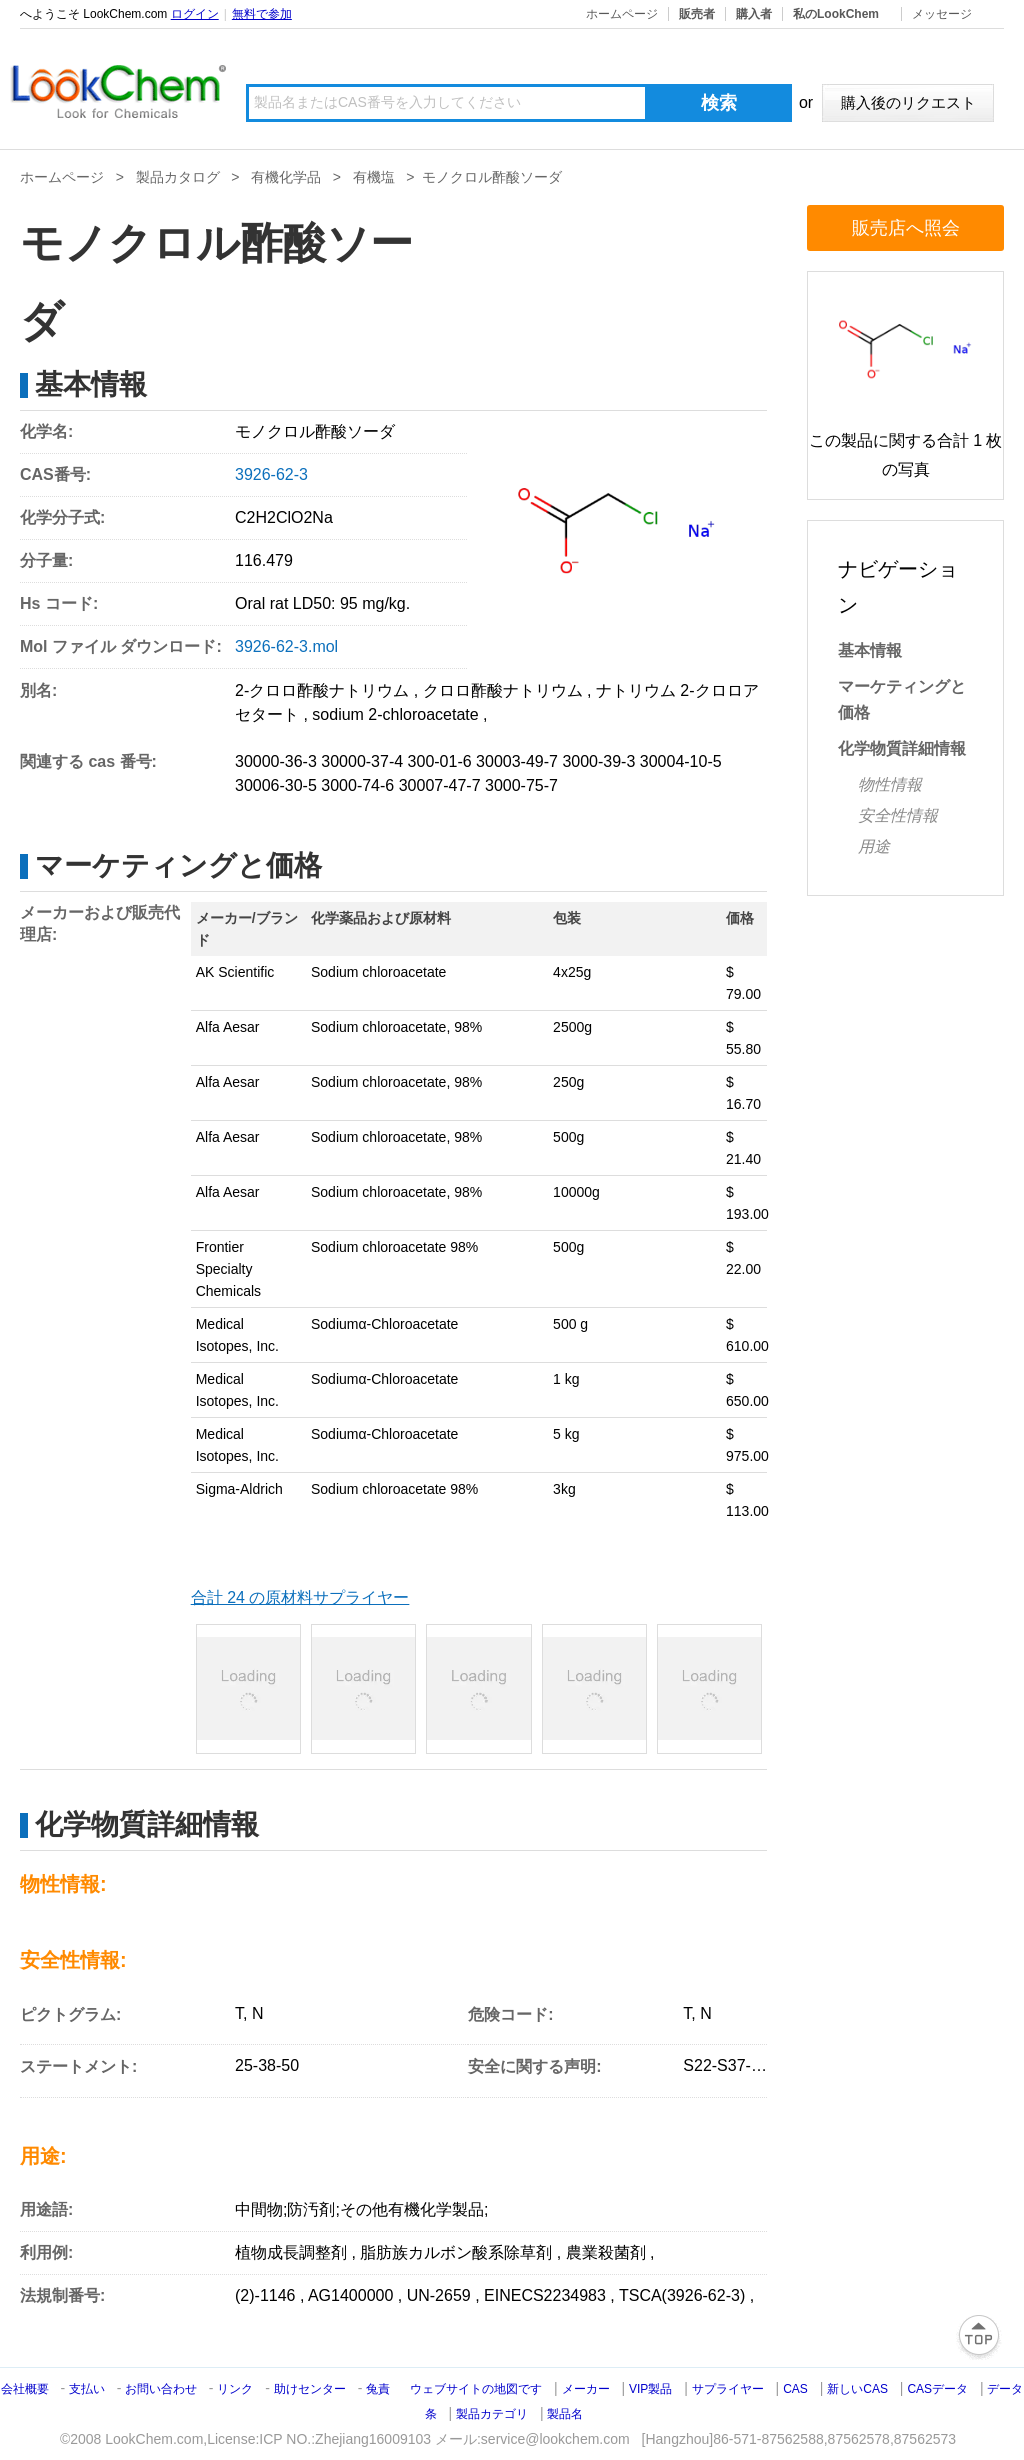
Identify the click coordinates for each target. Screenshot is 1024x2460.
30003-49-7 (517, 761)
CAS (795, 2389)
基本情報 (870, 650)
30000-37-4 (362, 761)
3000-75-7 (521, 785)
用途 (874, 846)
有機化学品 (286, 177)
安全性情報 (898, 815)
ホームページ (622, 14)
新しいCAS (857, 2389)
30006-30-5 (276, 785)
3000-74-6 (357, 785)
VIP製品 (650, 2389)
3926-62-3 (271, 474)
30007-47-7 (440, 785)
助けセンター (310, 2389)
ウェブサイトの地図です (476, 2389)
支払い (87, 2389)
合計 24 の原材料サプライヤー (300, 1597)
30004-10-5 (681, 761)
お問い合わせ (162, 2389)
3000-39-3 (598, 761)
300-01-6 (440, 761)
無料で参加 (262, 14)
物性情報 (890, 784)
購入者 (754, 14)
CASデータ (937, 2389)
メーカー (586, 2389)
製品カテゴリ (492, 2414)
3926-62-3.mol (286, 646)
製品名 (565, 2414)
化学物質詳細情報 (902, 748)
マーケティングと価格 (902, 699)
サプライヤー (728, 2389)
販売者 (697, 14)
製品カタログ (178, 177)
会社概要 (25, 2389)
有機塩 (374, 177)
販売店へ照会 (906, 228)
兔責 (378, 2389)
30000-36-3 (276, 761)
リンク (235, 2389)
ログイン (195, 14)
